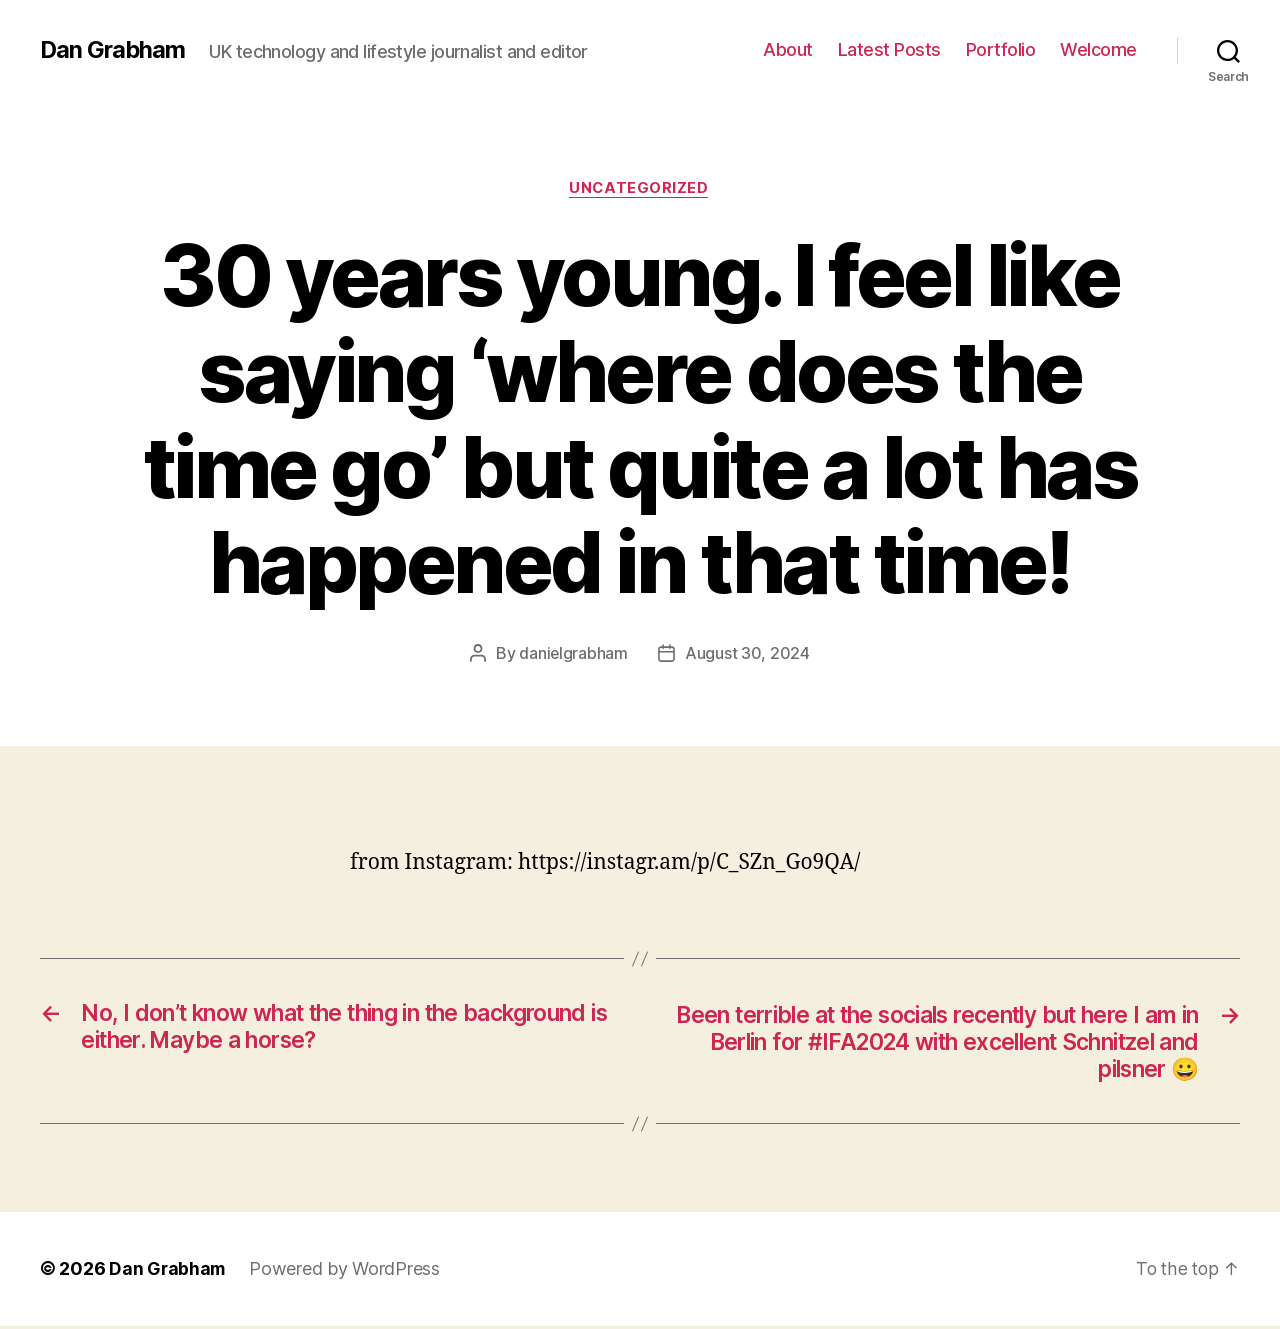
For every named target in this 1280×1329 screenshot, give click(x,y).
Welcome (1098, 49)
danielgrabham (574, 654)
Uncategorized (640, 189)
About (788, 49)
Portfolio (1001, 49)
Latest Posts (889, 49)
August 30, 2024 (747, 654)
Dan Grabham (114, 50)
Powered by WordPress (347, 1272)
